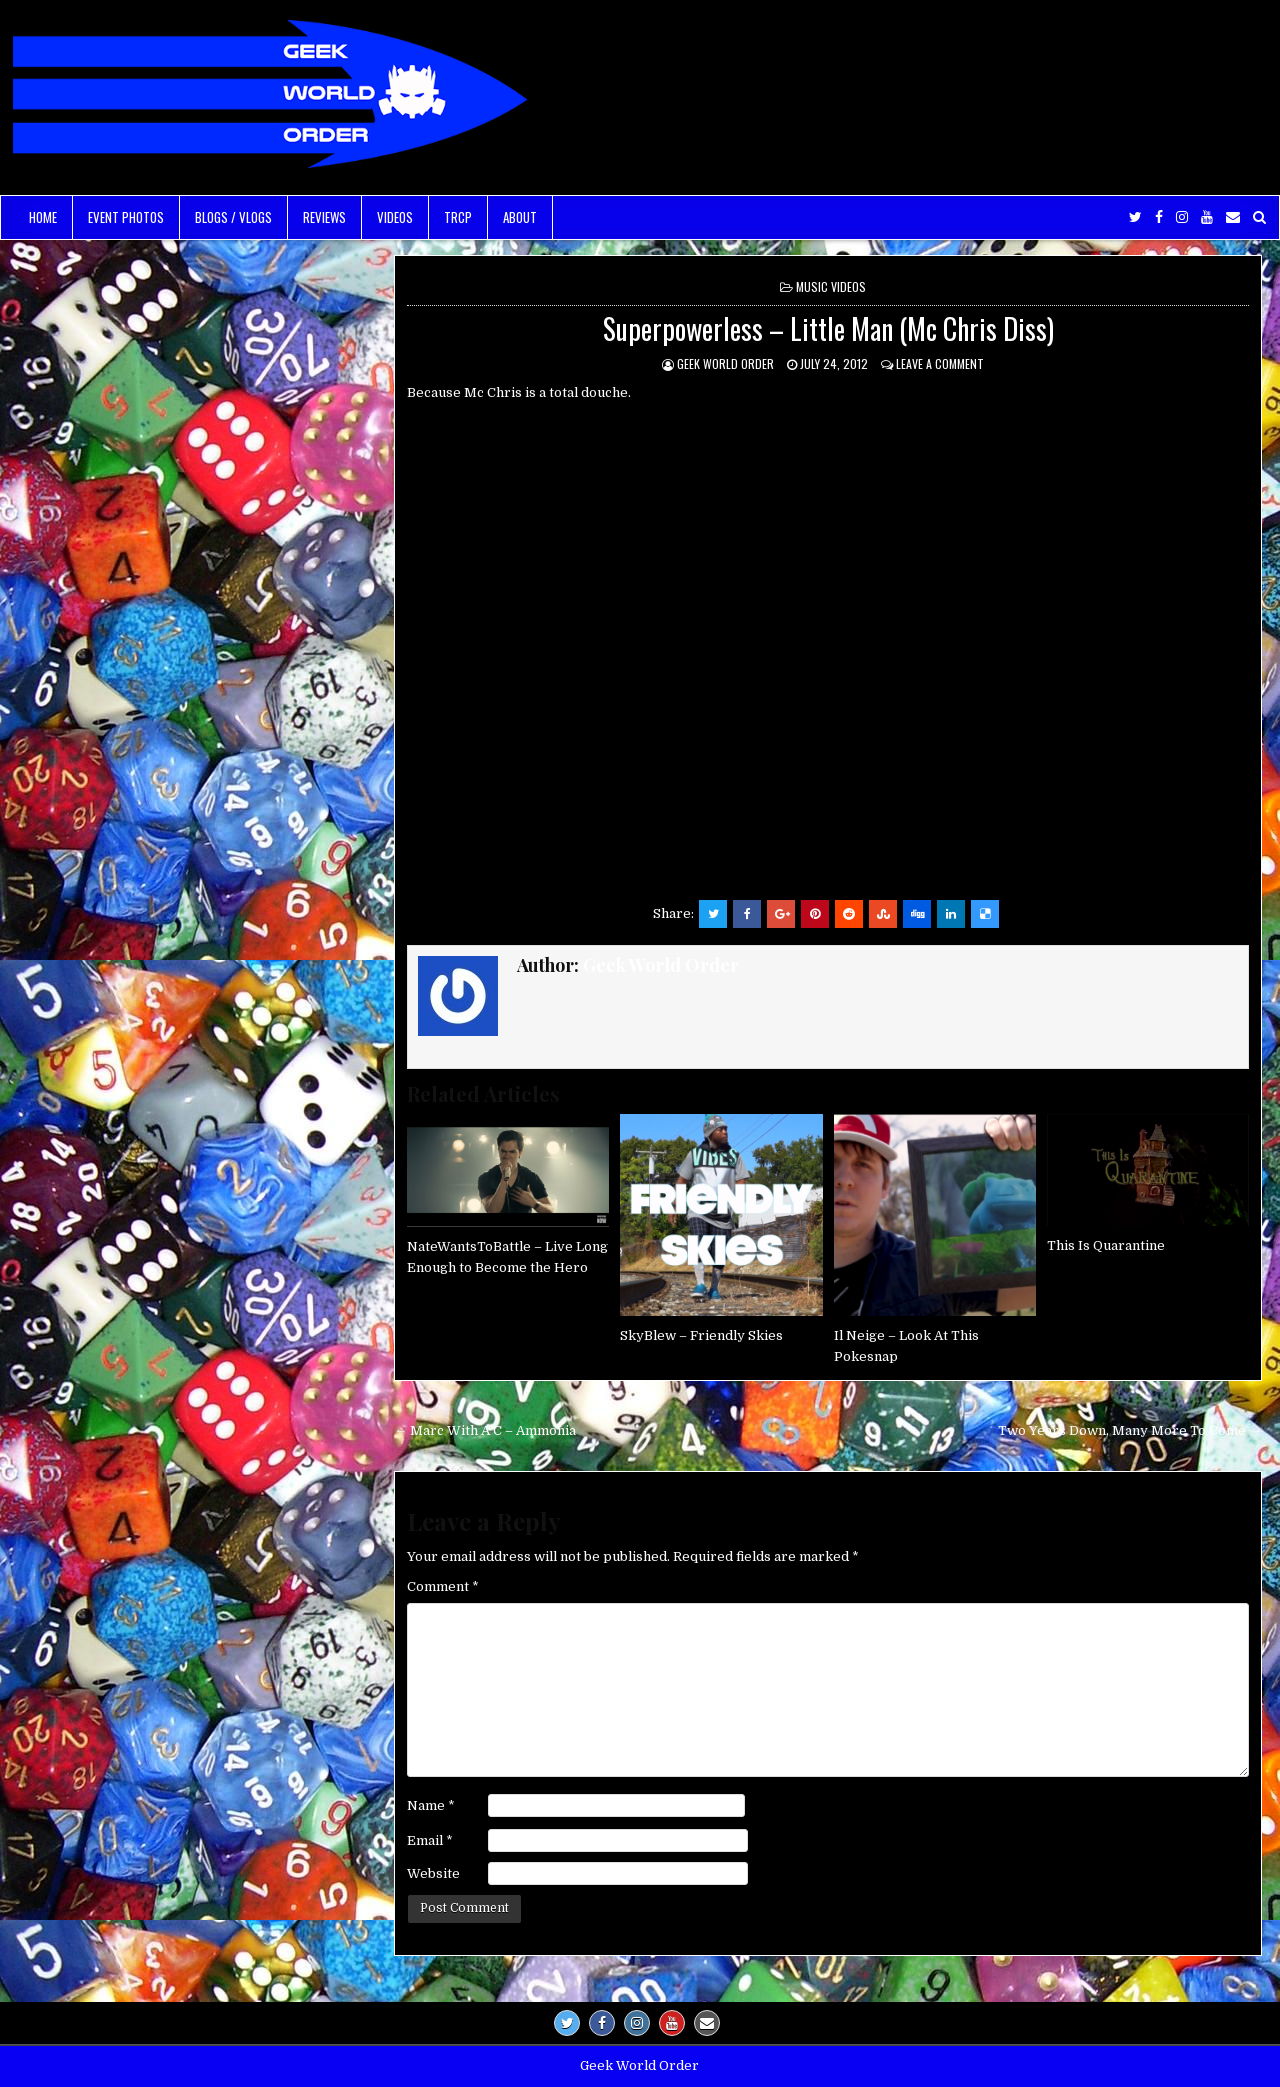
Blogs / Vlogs (233, 217)
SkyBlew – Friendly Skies (701, 1335)
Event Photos (126, 217)
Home (43, 217)
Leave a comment (940, 363)
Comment (443, 1586)
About (520, 217)
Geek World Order (725, 363)
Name (431, 1805)
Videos (395, 217)
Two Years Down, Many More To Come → (1130, 1430)
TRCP (458, 217)
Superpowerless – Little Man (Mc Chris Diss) (828, 328)
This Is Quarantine (1106, 1245)
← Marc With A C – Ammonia (485, 1430)
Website (433, 1873)
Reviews (324, 217)
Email (430, 1840)
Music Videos (831, 286)
